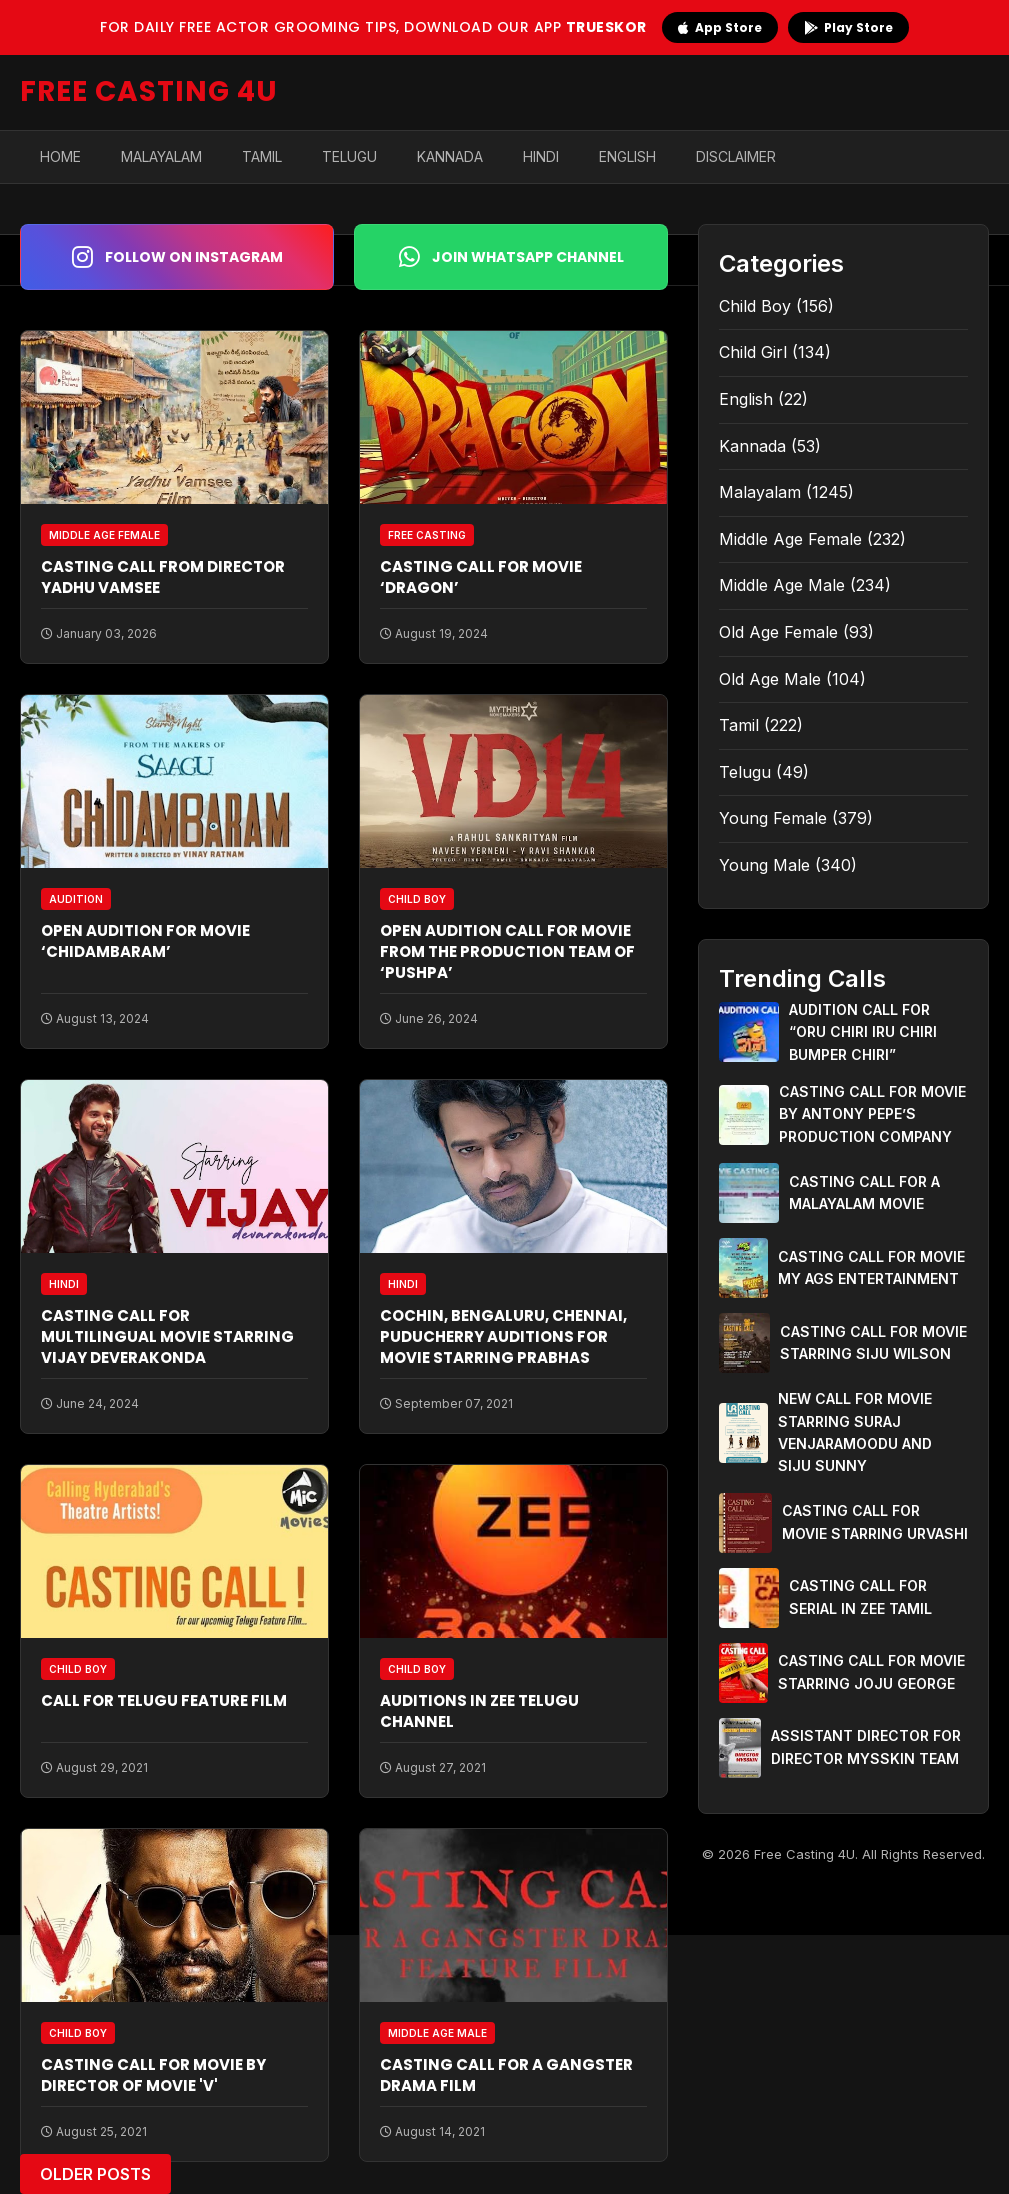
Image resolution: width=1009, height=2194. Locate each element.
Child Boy (755, 306)
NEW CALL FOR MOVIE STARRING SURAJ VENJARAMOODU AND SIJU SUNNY (855, 1432)
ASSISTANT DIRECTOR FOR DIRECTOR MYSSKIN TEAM (866, 1746)
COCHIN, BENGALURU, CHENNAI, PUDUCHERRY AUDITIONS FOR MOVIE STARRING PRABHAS (503, 1336)
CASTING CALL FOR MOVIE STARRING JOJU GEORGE (871, 1671)
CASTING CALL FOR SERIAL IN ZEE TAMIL (860, 1596)
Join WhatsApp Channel (511, 257)
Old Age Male (770, 679)
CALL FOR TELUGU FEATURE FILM (164, 1700)
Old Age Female (778, 632)
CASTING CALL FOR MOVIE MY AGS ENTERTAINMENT (871, 1267)
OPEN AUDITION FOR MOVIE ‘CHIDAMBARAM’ (145, 941)
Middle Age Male (782, 585)
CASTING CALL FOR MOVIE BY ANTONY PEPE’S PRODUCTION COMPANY (872, 1114)
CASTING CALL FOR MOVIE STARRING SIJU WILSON (873, 1342)
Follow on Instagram (177, 257)
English (627, 156)
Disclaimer (736, 156)
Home (60, 156)
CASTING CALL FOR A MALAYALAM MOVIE (864, 1192)
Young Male (764, 865)
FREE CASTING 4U (149, 91)
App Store (720, 27)
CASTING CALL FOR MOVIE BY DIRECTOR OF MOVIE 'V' (153, 2075)
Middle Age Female (790, 539)
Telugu (349, 156)
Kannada (450, 156)
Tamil (262, 156)
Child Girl (753, 352)
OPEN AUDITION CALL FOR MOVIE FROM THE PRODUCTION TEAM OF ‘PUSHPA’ (507, 951)
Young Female (773, 818)
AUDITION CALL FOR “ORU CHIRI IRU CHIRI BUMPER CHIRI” (863, 1032)
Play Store (848, 27)
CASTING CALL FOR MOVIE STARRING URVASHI (875, 1521)
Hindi (541, 156)
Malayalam (161, 156)
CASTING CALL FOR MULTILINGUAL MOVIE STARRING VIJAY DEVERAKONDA (167, 1336)
